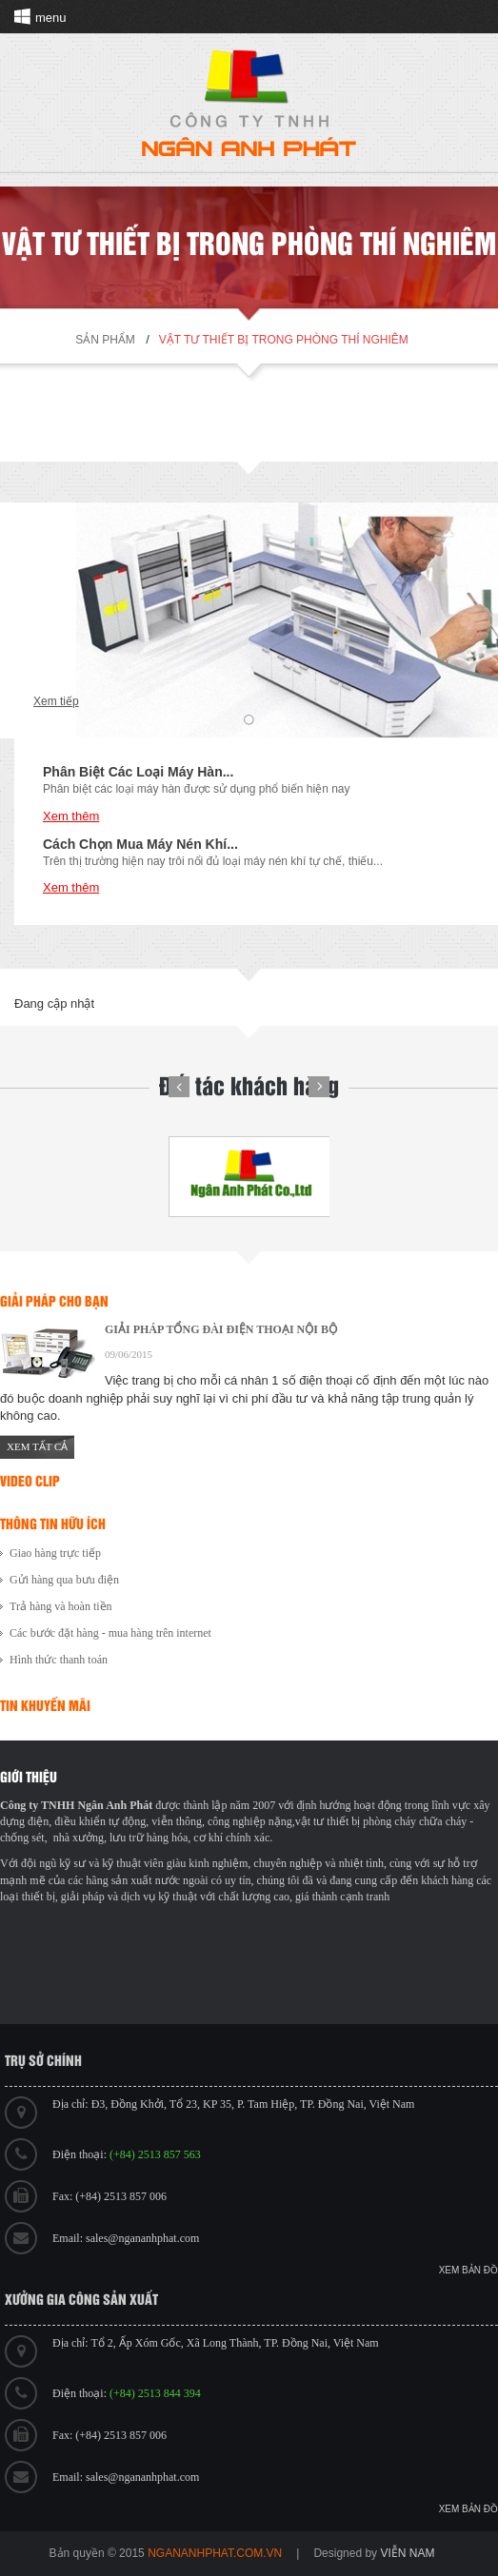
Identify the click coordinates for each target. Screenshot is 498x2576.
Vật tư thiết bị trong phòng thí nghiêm (283, 339)
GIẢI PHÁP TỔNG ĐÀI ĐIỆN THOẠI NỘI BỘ (221, 1329)
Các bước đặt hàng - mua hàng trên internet (110, 1633)
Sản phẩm (105, 339)
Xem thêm (71, 816)
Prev (179, 1086)
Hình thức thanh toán (59, 1659)
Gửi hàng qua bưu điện (64, 1579)
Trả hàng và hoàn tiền (61, 1606)
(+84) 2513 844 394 (155, 2393)
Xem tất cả (37, 1446)
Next (319, 1086)
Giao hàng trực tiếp (55, 1553)
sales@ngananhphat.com (142, 2238)
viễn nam (407, 2553)
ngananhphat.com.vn (215, 2553)
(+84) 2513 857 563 (155, 2154)
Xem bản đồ (468, 2270)
